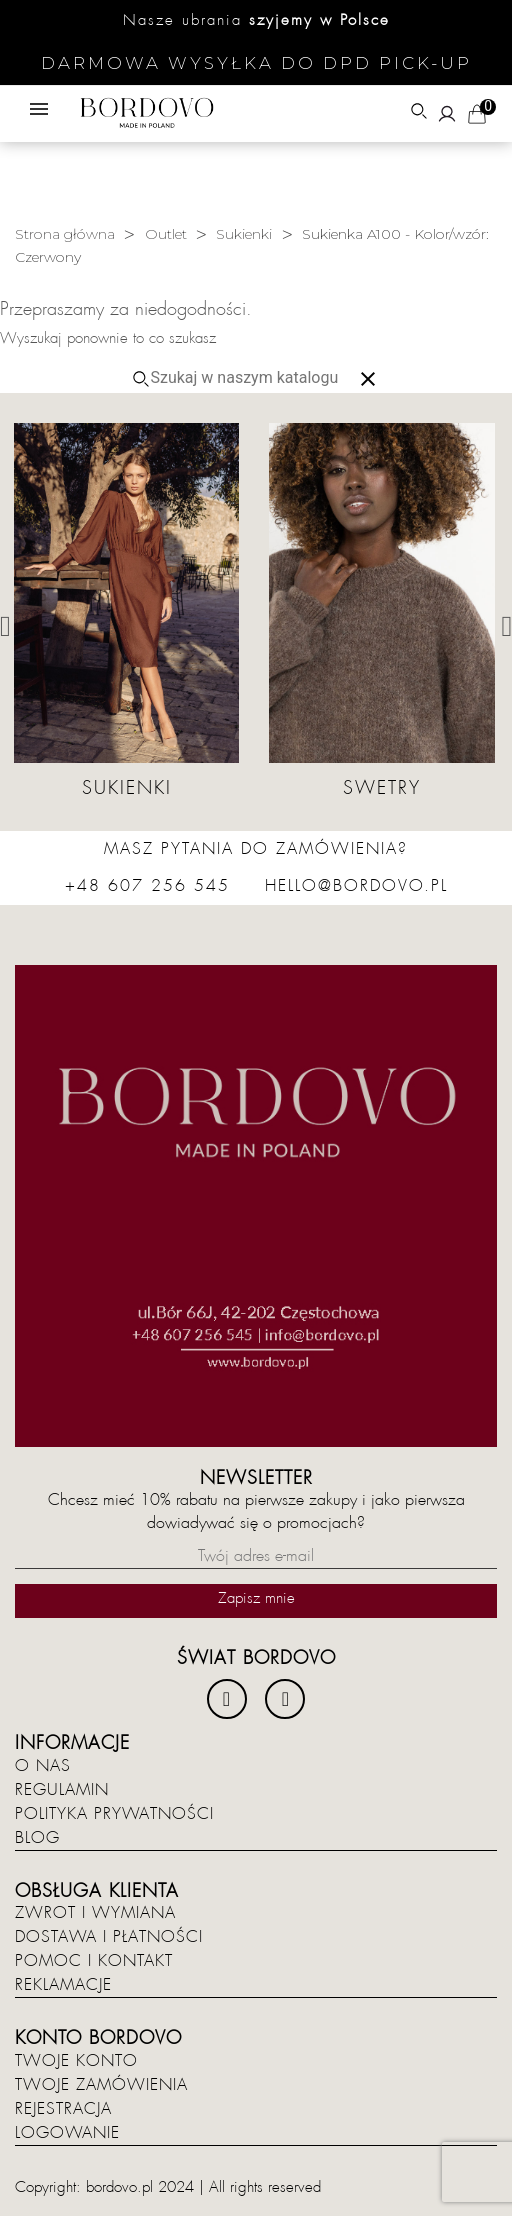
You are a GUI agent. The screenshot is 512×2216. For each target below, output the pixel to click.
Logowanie (67, 2133)
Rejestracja (63, 2109)
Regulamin (62, 1790)
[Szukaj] (252, 378)
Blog (37, 1838)
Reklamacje (63, 1985)
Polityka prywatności (114, 1814)
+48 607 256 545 (147, 886)
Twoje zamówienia (101, 2085)
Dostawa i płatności (109, 1937)
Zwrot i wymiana (95, 1913)
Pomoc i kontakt (94, 1961)
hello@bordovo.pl (356, 886)
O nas (43, 1766)
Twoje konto (76, 2061)
